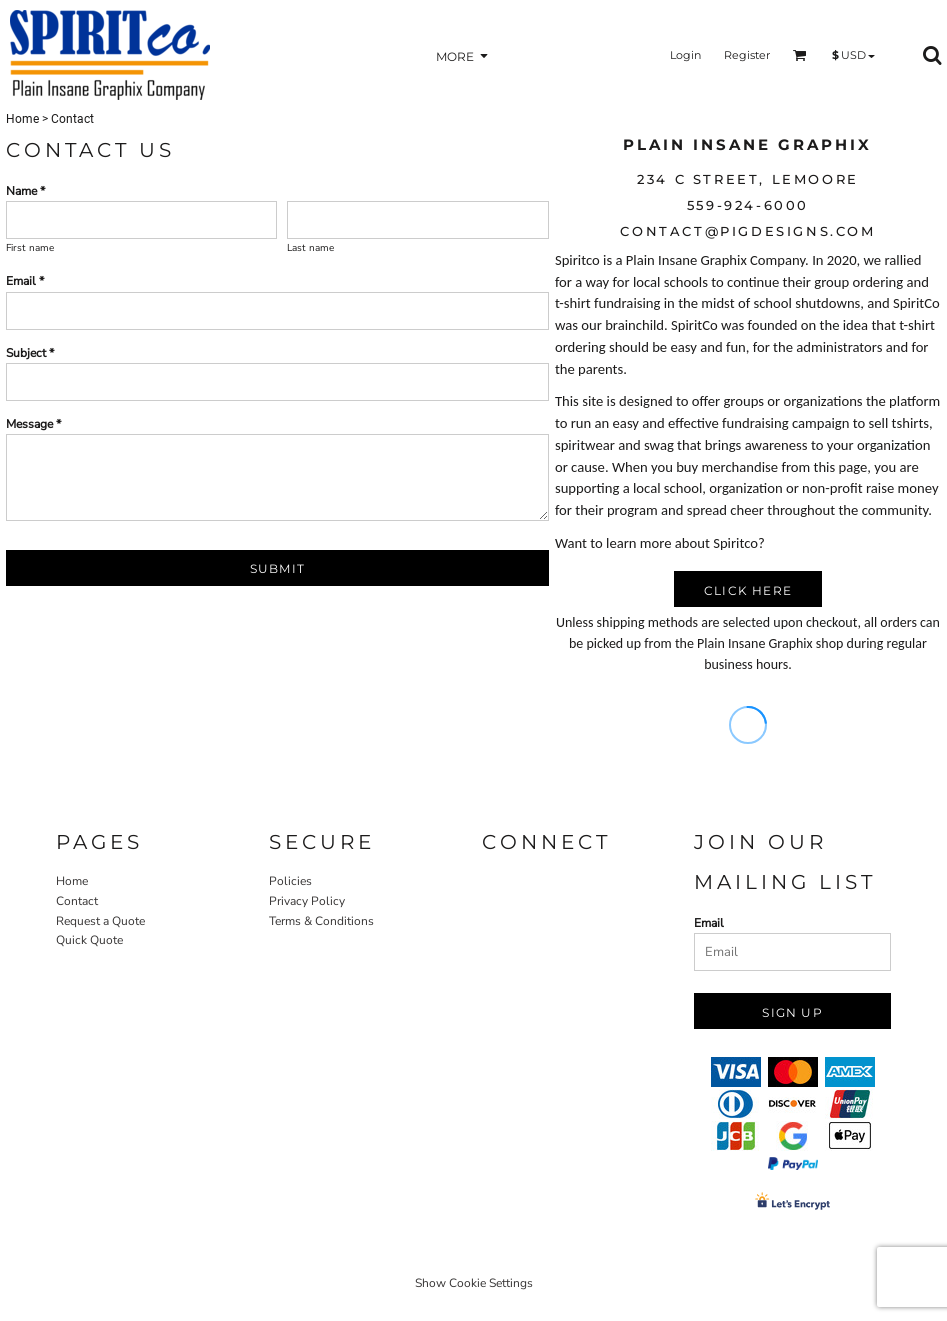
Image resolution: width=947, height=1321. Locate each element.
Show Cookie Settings (474, 1283)
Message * (33, 424)
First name (30, 248)
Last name (310, 248)
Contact (77, 901)
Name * (25, 191)
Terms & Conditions (321, 921)
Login (685, 55)
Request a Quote (100, 921)
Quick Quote (89, 940)
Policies (290, 881)
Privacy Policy (307, 901)
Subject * (30, 353)
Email (709, 923)
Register (747, 55)
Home (22, 119)
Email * (25, 281)
